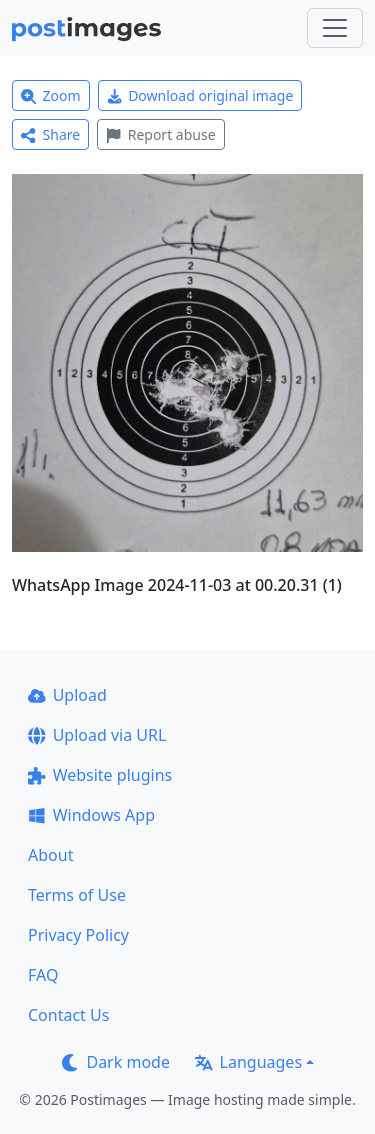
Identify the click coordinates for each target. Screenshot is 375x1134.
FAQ (43, 975)
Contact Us (68, 1015)
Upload (67, 695)
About (50, 855)
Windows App (91, 815)
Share (50, 134)
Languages (248, 1062)
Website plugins (100, 775)
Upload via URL (97, 735)
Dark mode (116, 1062)
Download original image (200, 95)
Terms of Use (77, 895)
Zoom (51, 95)
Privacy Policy (78, 935)
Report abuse (160, 134)
